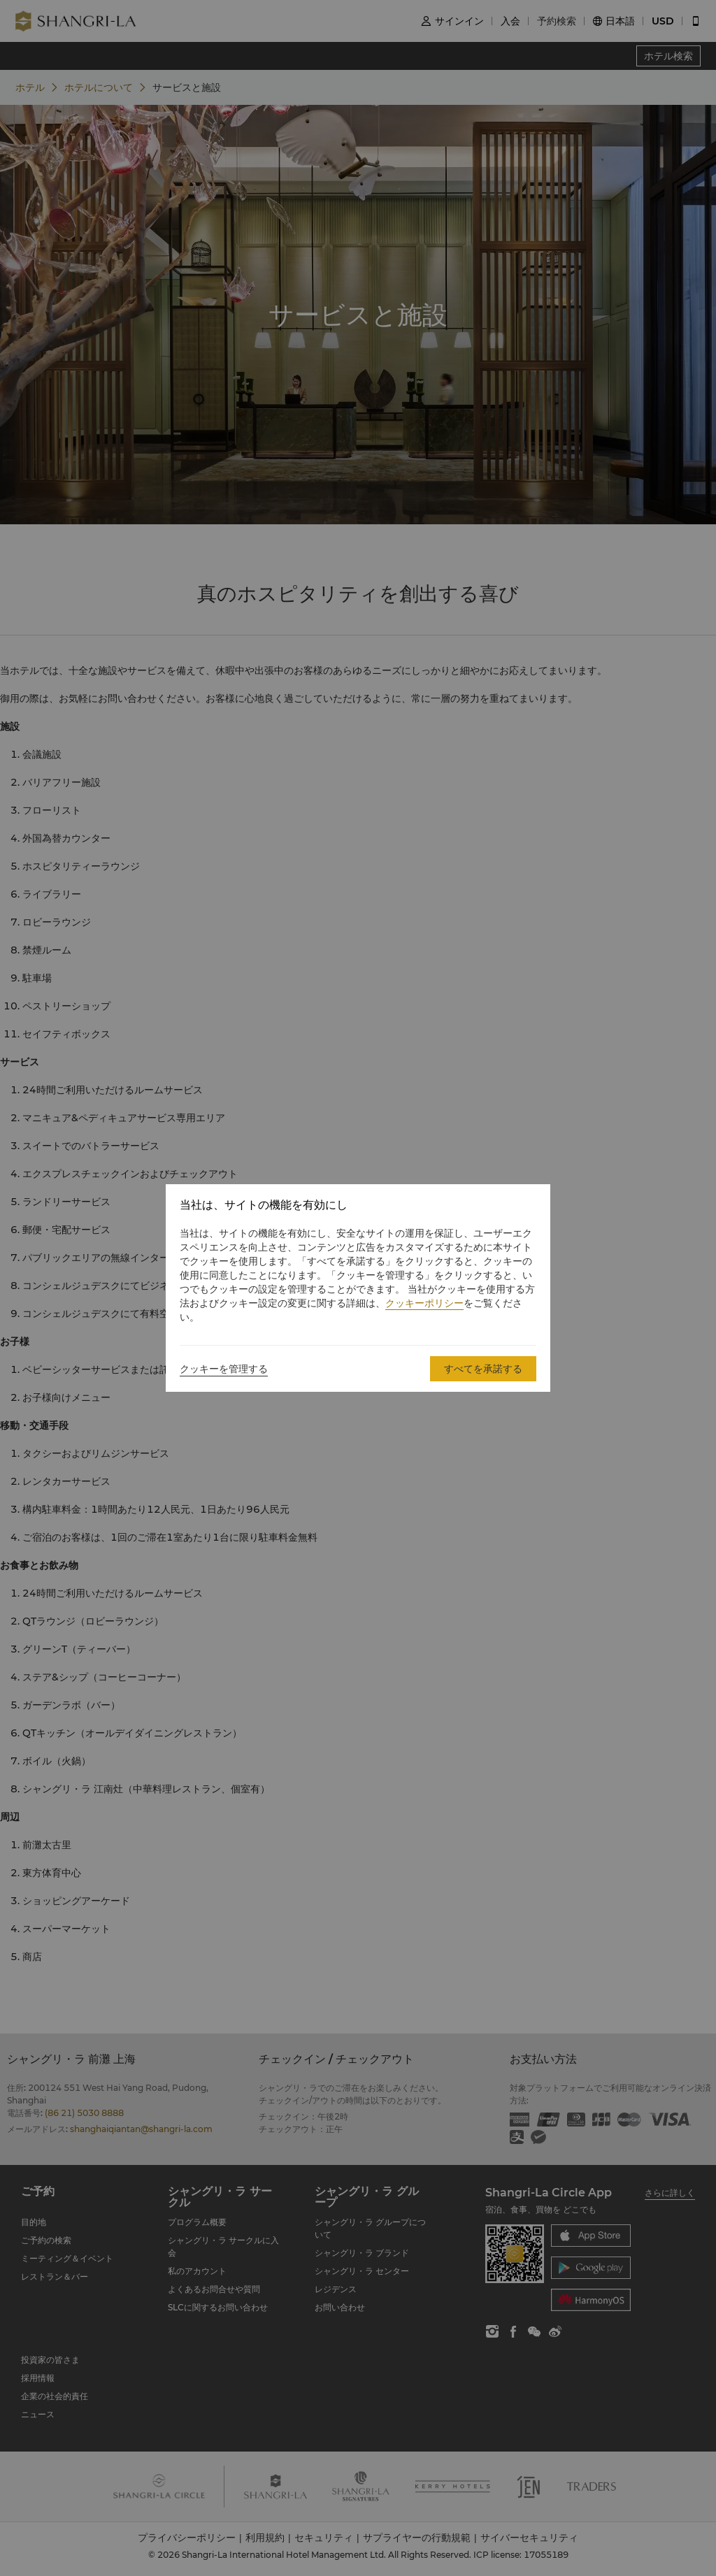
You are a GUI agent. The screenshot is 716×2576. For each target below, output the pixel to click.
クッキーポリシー (424, 1303)
